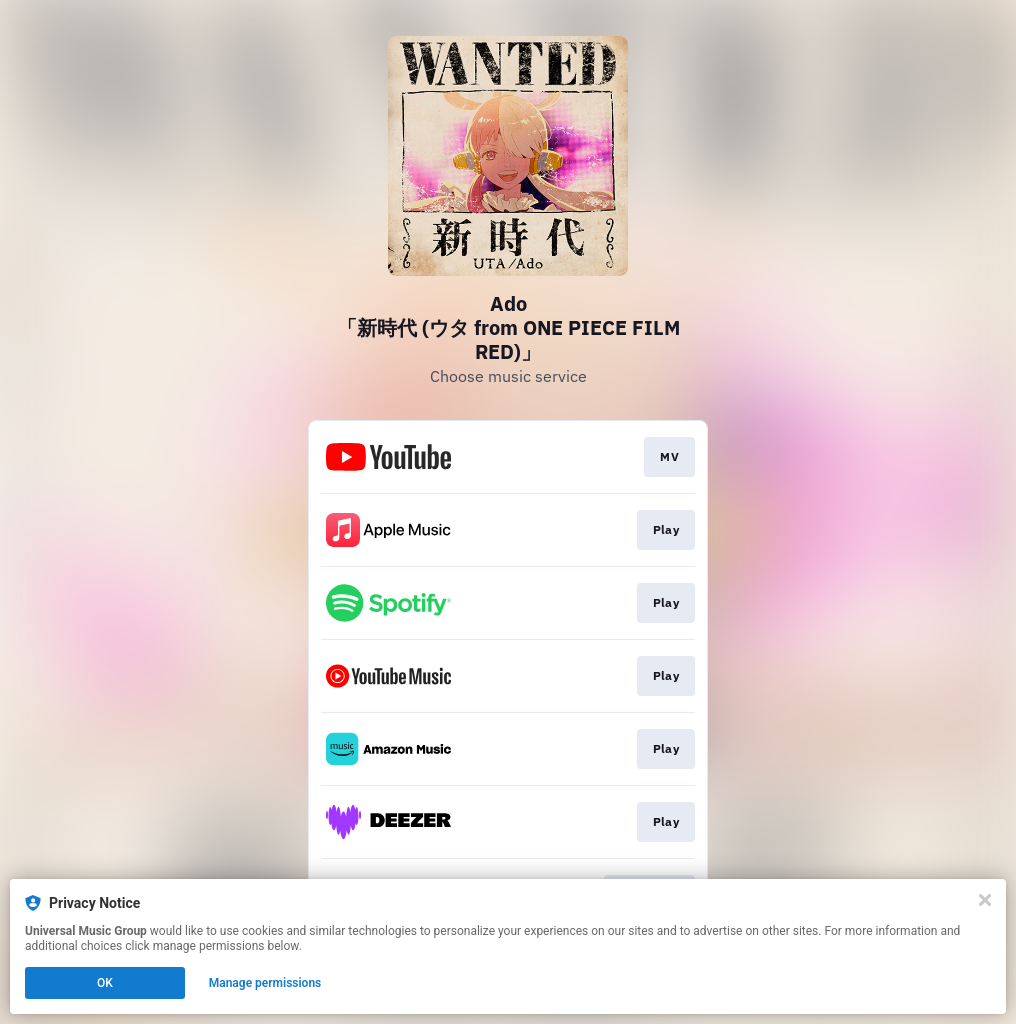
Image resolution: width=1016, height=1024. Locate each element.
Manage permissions (265, 983)
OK (105, 983)
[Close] (985, 900)
